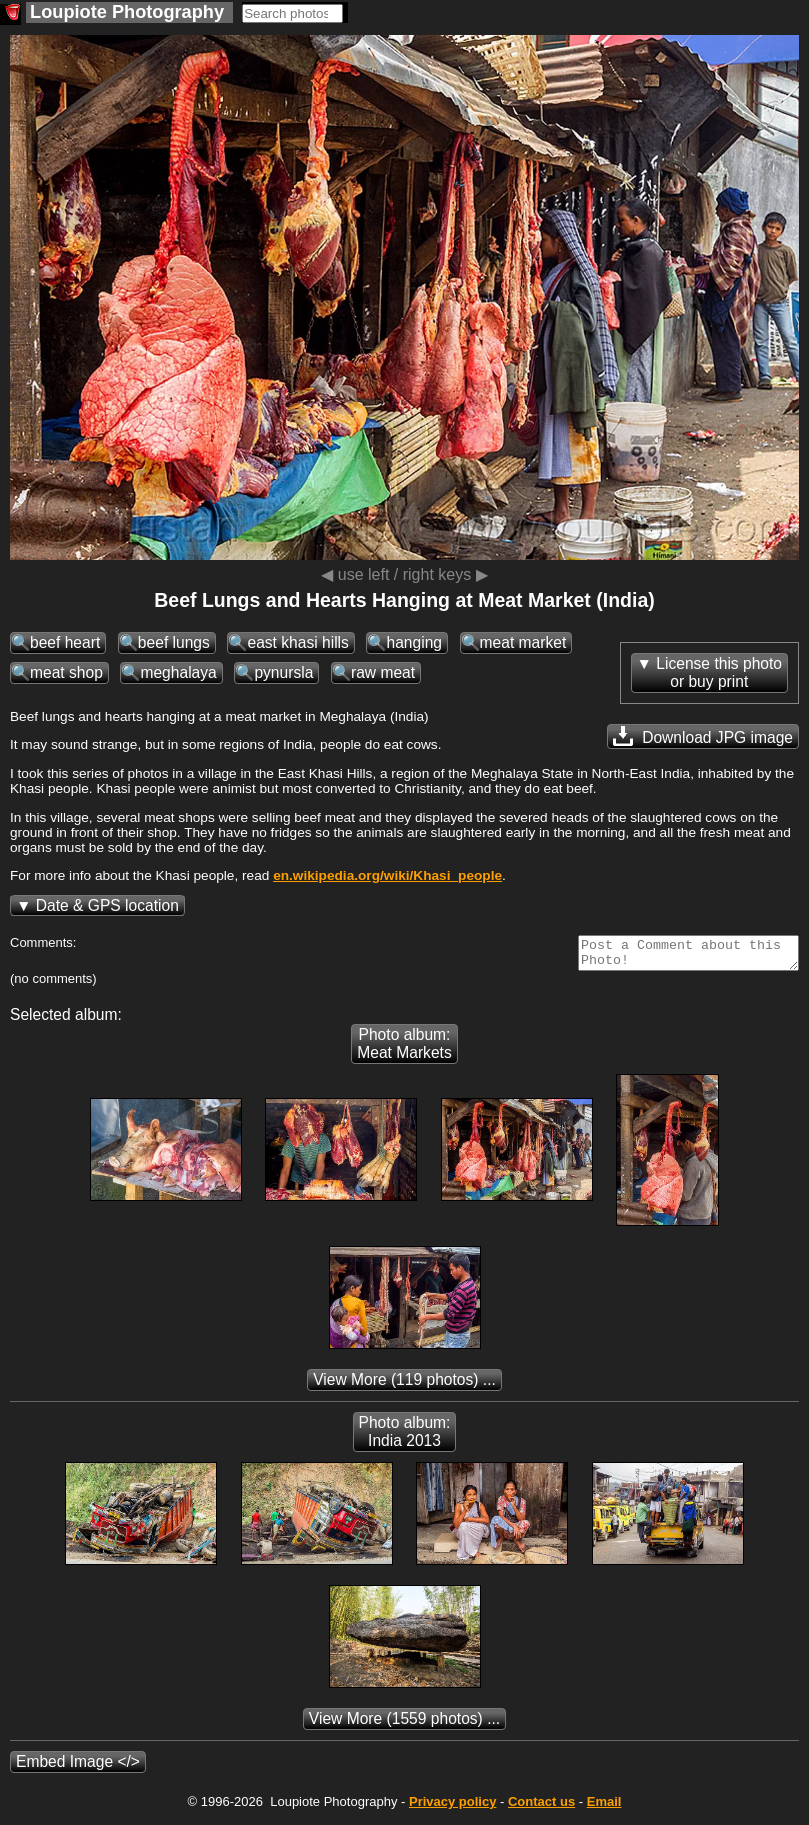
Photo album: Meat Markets (404, 1049)
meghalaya (178, 672)
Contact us (541, 1807)
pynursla (283, 672)
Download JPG (703, 736)
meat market (523, 642)
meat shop (66, 672)
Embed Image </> (78, 1767)
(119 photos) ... (404, 1385)
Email (604, 1807)
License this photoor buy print (719, 672)
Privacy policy (452, 1807)
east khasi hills (297, 642)
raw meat (383, 672)
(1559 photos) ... (404, 1724)
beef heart (65, 642)
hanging (414, 642)
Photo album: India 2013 (405, 1437)
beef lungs (174, 642)
